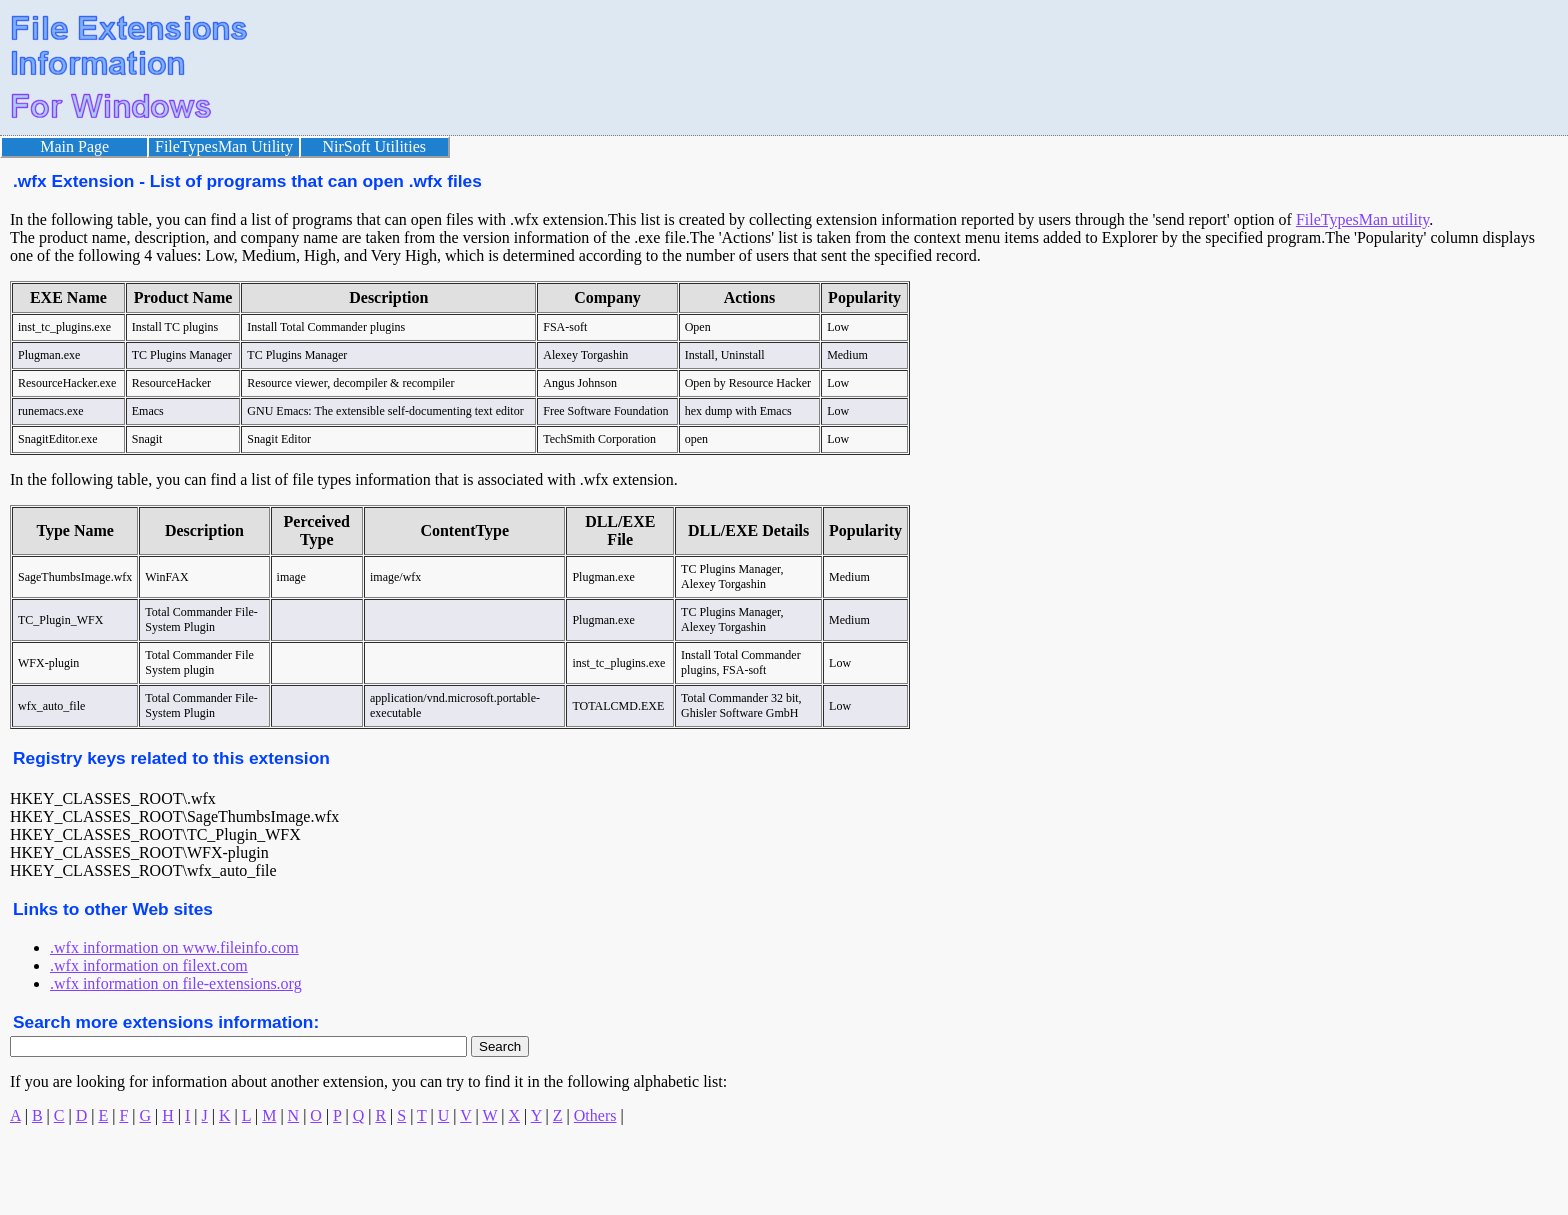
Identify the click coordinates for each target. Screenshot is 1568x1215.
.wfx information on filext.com (149, 965)
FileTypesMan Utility (224, 146)
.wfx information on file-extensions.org (176, 983)
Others (595, 1115)
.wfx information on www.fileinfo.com (174, 947)
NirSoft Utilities (375, 146)
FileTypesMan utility (1362, 219)
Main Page (74, 146)
